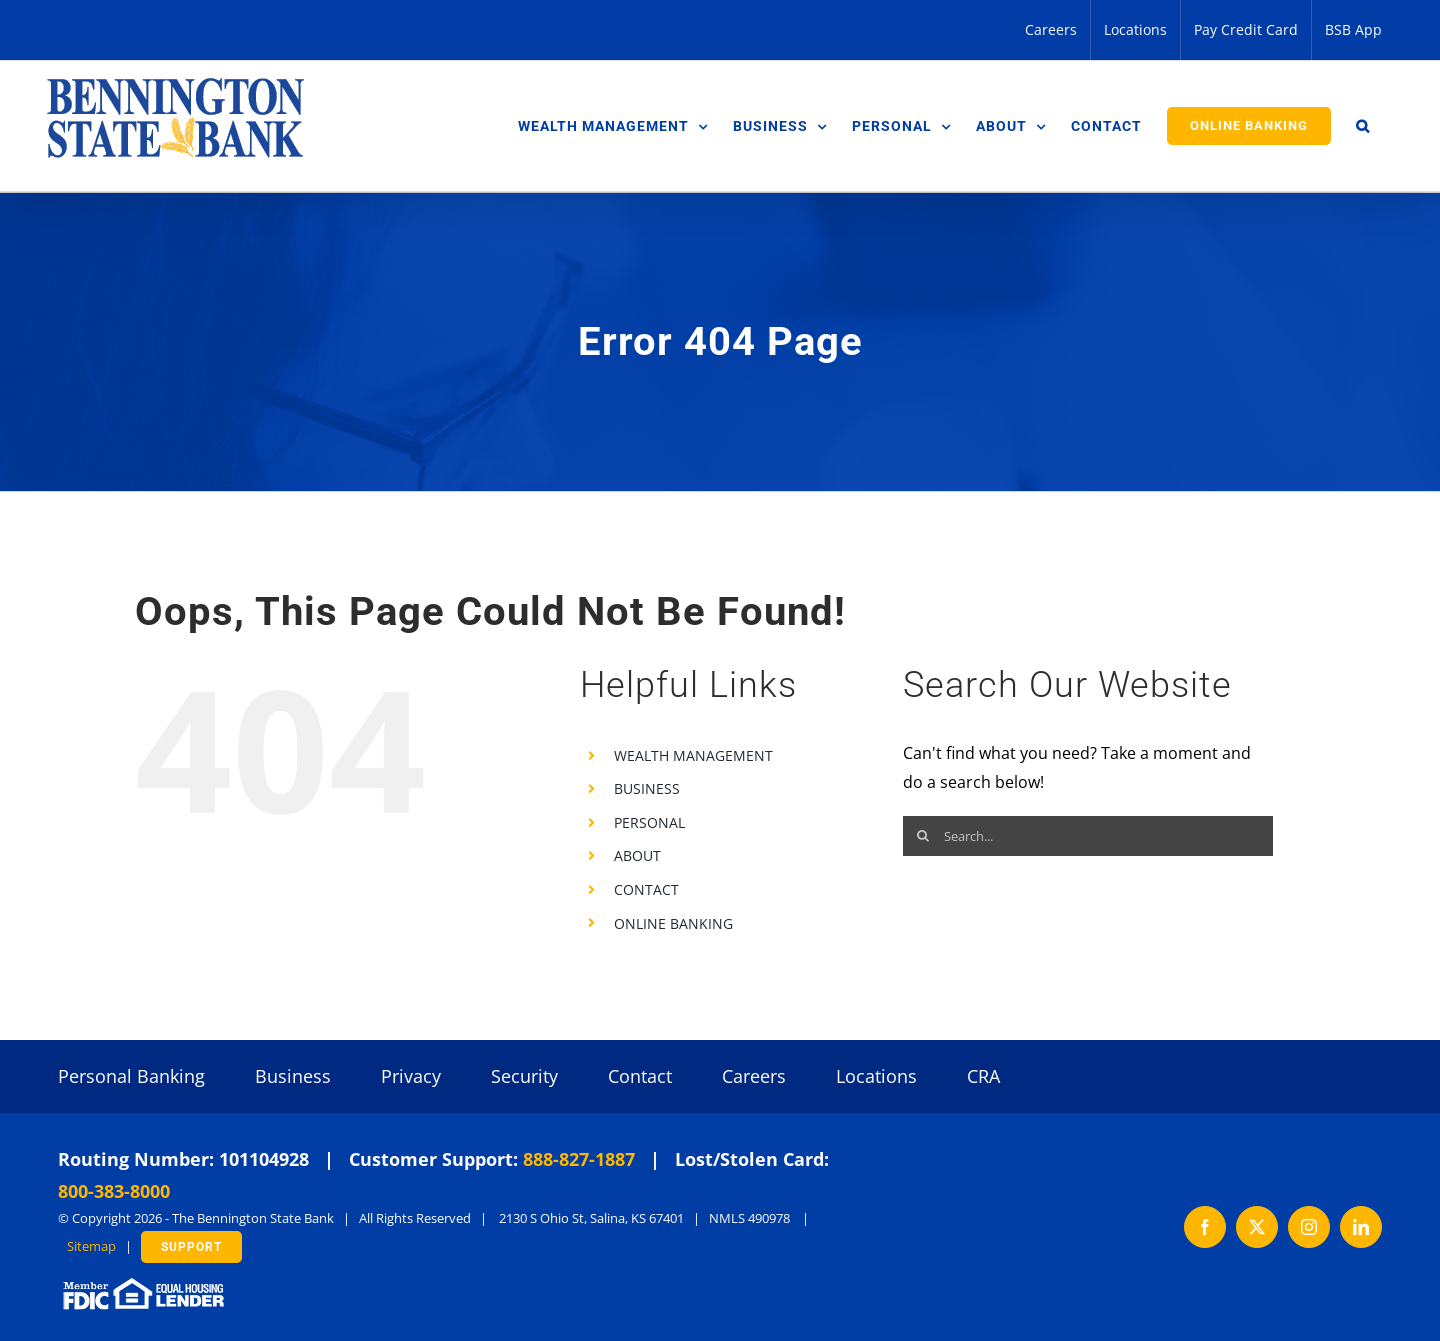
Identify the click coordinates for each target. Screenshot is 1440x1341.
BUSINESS (647, 788)
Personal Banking (131, 1076)
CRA (983, 1076)
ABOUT (637, 855)
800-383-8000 (114, 1191)
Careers (754, 1076)
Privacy (411, 1076)
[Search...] (1088, 836)
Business (293, 1076)
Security (524, 1076)
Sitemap (91, 1246)
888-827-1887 (579, 1159)
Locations (876, 1076)
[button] (1363, 126)
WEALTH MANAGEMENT (693, 755)
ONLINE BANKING (673, 923)
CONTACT (646, 889)
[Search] (923, 836)
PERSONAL (649, 822)
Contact (640, 1076)
